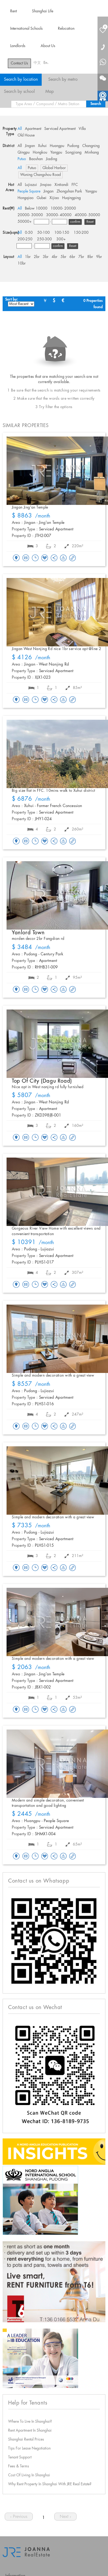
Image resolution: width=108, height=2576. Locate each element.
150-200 (81, 233)
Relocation (66, 29)
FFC (75, 185)
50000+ (25, 222)
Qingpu (24, 152)
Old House (26, 135)
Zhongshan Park (69, 191)
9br (99, 257)
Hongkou (40, 152)
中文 (37, 63)
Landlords (17, 46)
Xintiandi (61, 185)
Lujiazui (31, 185)
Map (49, 91)
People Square (29, 191)
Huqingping (71, 198)
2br (37, 257)
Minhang (92, 152)
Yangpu (56, 152)
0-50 (29, 233)
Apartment (33, 129)
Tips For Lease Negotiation (29, 2448)
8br (90, 257)
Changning (91, 146)
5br (63, 257)
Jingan (30, 146)
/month (31, 516)
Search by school (19, 91)
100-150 (61, 233)
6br (72, 257)
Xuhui (42, 146)
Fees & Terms (18, 2466)
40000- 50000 (87, 215)
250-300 (44, 239)
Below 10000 (36, 208)
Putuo (22, 159)
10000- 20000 (63, 208)
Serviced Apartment (59, 129)
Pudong (73, 146)
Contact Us (19, 63)
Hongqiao (26, 198)
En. (46, 63)
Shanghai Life (42, 11)
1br (28, 257)
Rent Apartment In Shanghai (30, 2430)
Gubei (41, 198)
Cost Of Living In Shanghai (29, 2475)
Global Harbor (54, 168)
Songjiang (73, 152)
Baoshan (36, 159)
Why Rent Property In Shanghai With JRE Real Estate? (49, 2484)
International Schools (26, 29)
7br (81, 257)
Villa (82, 129)
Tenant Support (19, 2457)
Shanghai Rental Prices (26, 2439)
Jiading (51, 159)
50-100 (43, 233)
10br (22, 263)
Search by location (21, 79)
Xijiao (54, 198)
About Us (48, 46)
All (20, 129)
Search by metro (63, 79)
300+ (61, 239)
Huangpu (57, 146)
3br (45, 257)
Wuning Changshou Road (40, 175)
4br (54, 257)
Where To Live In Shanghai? (30, 2422)
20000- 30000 (30, 215)
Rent (13, 11)
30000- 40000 (59, 215)
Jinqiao (45, 185)
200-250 (25, 239)
